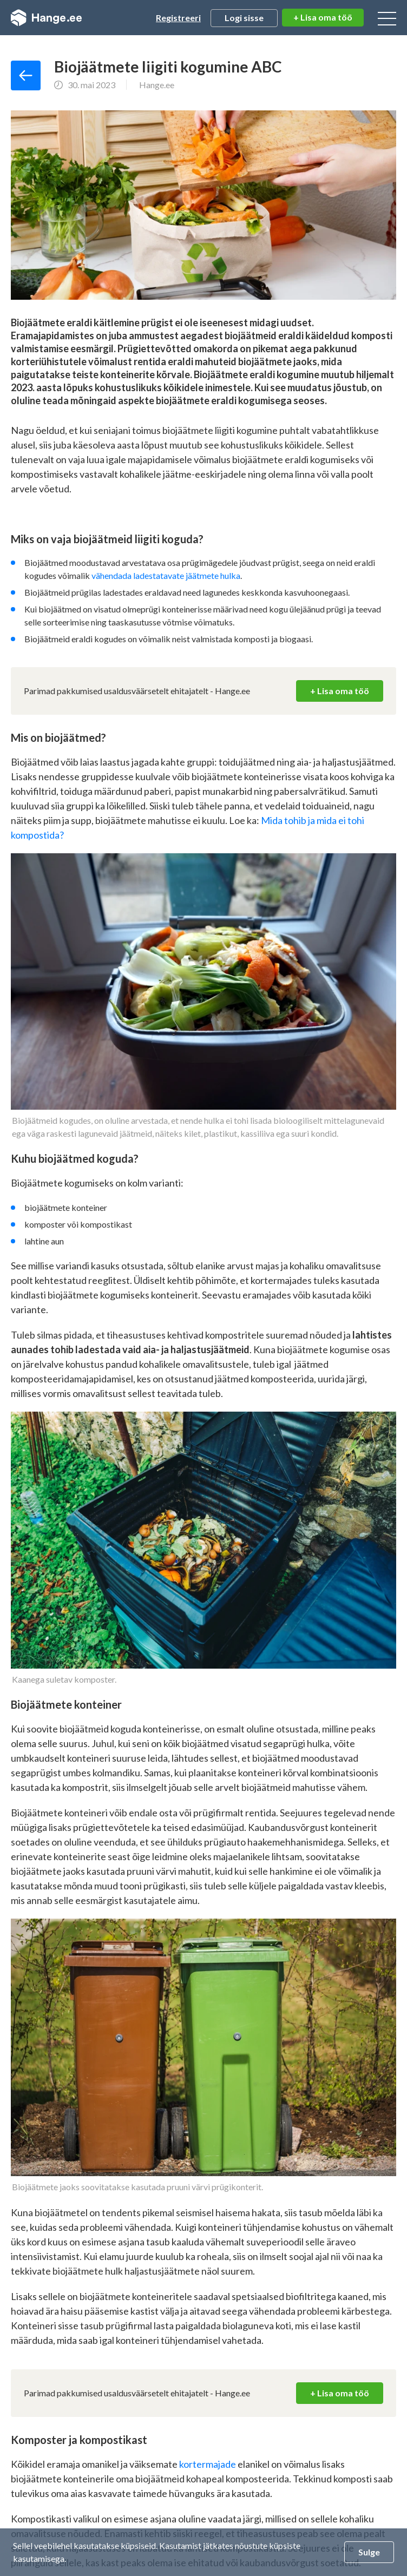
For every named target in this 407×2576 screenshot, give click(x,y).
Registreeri (178, 17)
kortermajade (207, 2464)
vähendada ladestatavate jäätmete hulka (165, 575)
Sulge (369, 2552)
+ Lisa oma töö (322, 17)
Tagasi (26, 75)
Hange (46, 18)
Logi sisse (244, 17)
